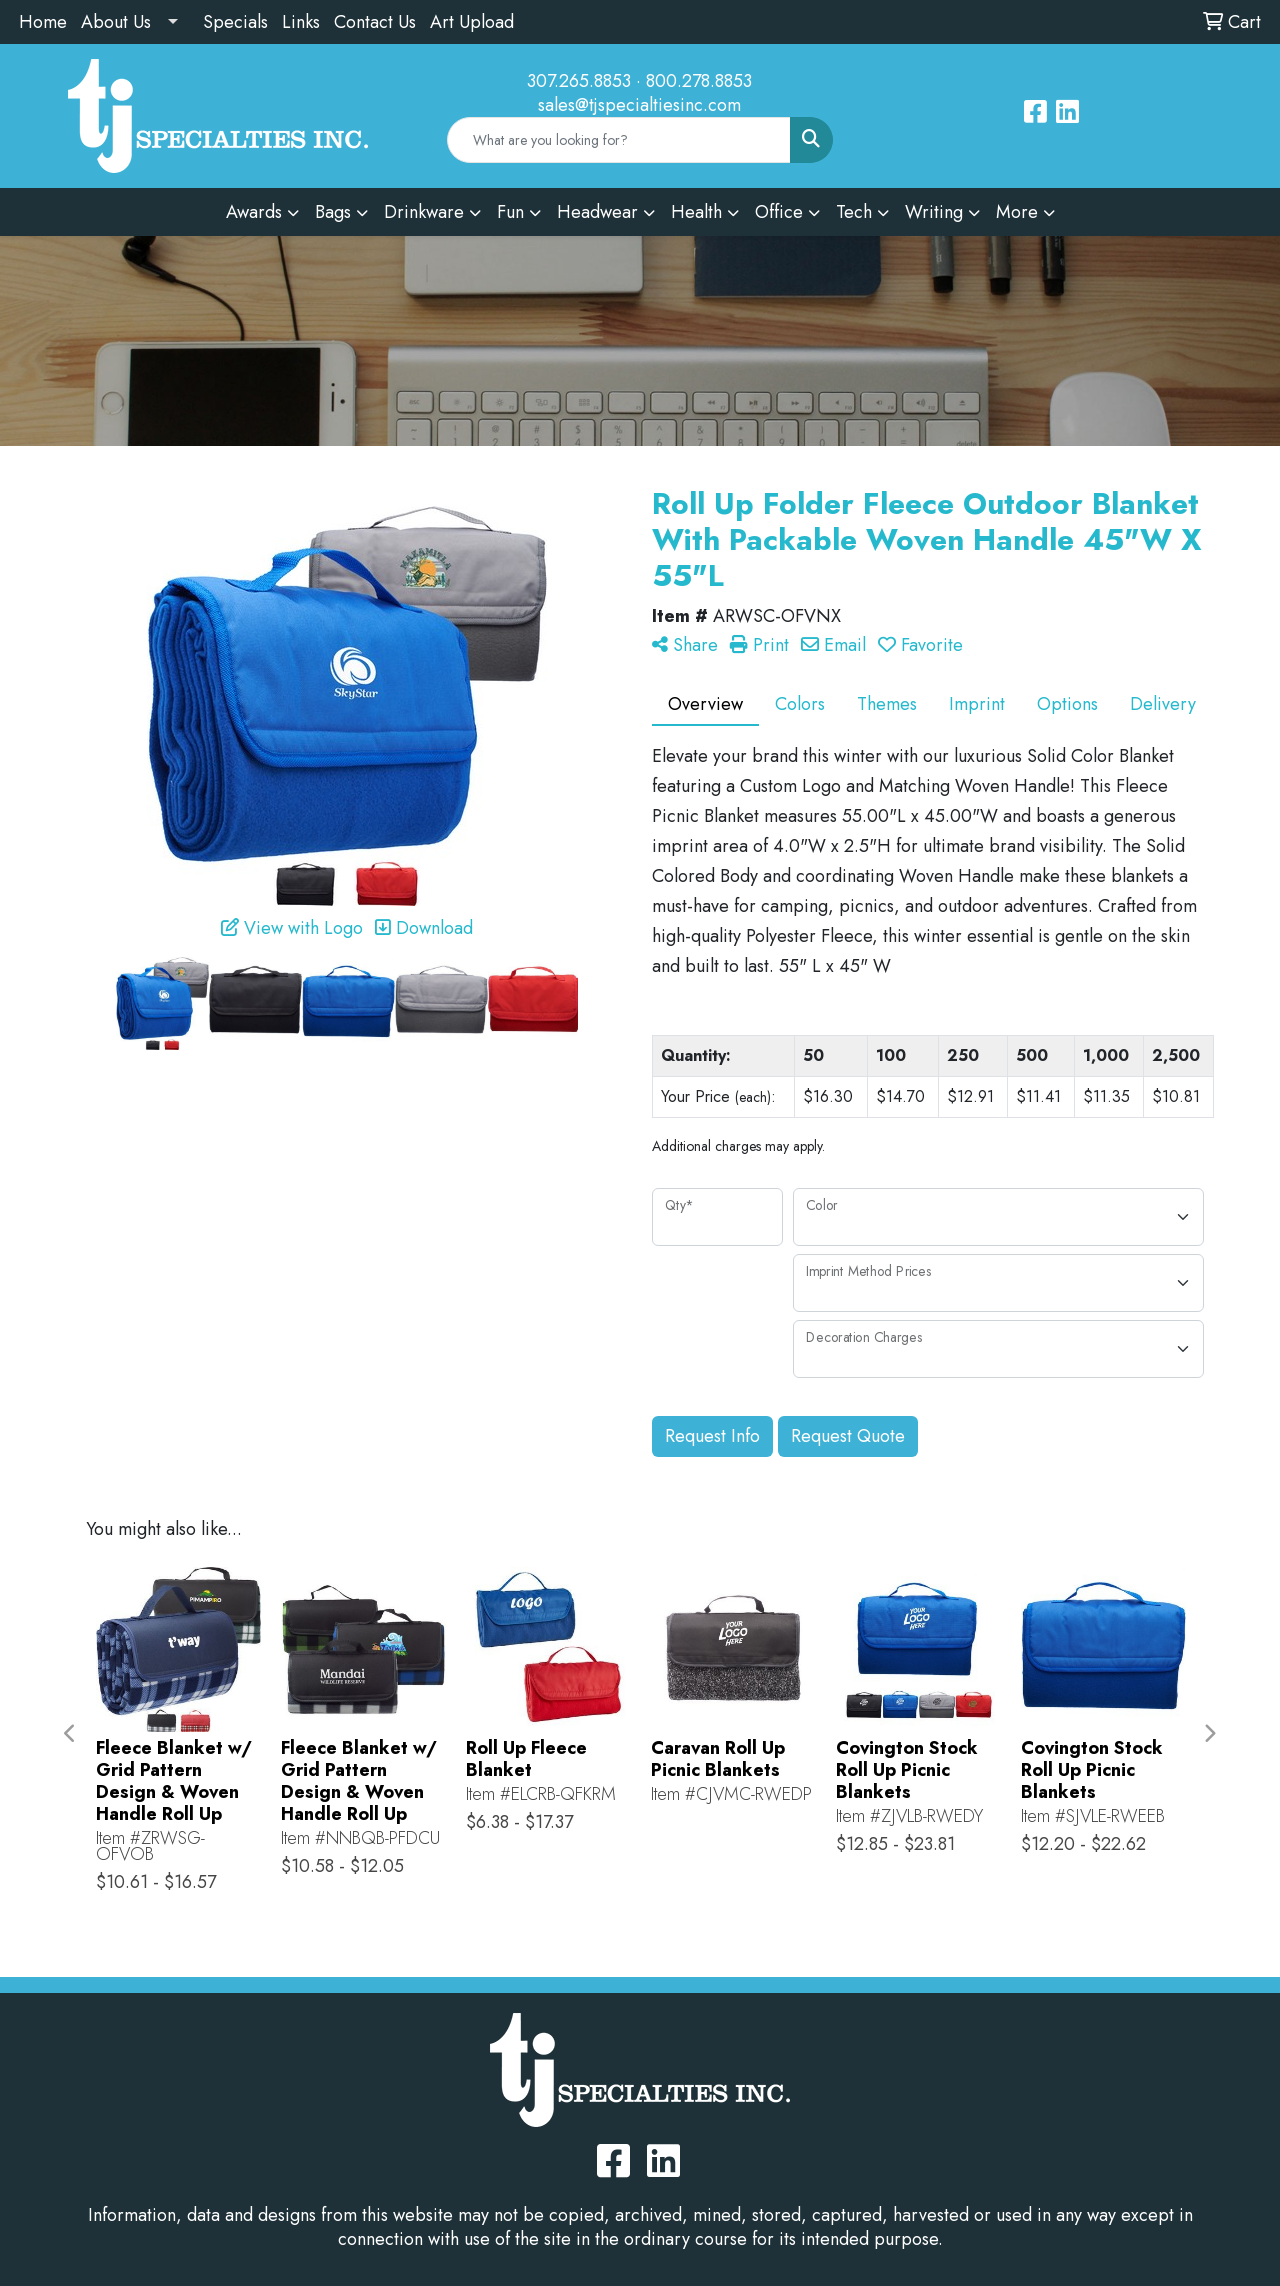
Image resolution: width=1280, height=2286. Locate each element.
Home (43, 22)
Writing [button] (934, 212)
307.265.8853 (579, 81)
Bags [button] (333, 212)
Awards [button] (254, 212)
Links (301, 22)
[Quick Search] (619, 140)
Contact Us (375, 22)
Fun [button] (510, 212)
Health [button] (696, 212)
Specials (235, 22)
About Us (116, 22)
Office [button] (779, 212)
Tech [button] (854, 212)
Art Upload (472, 22)
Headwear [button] (597, 212)
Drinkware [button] (424, 212)
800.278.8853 (699, 81)
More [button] (1017, 212)
